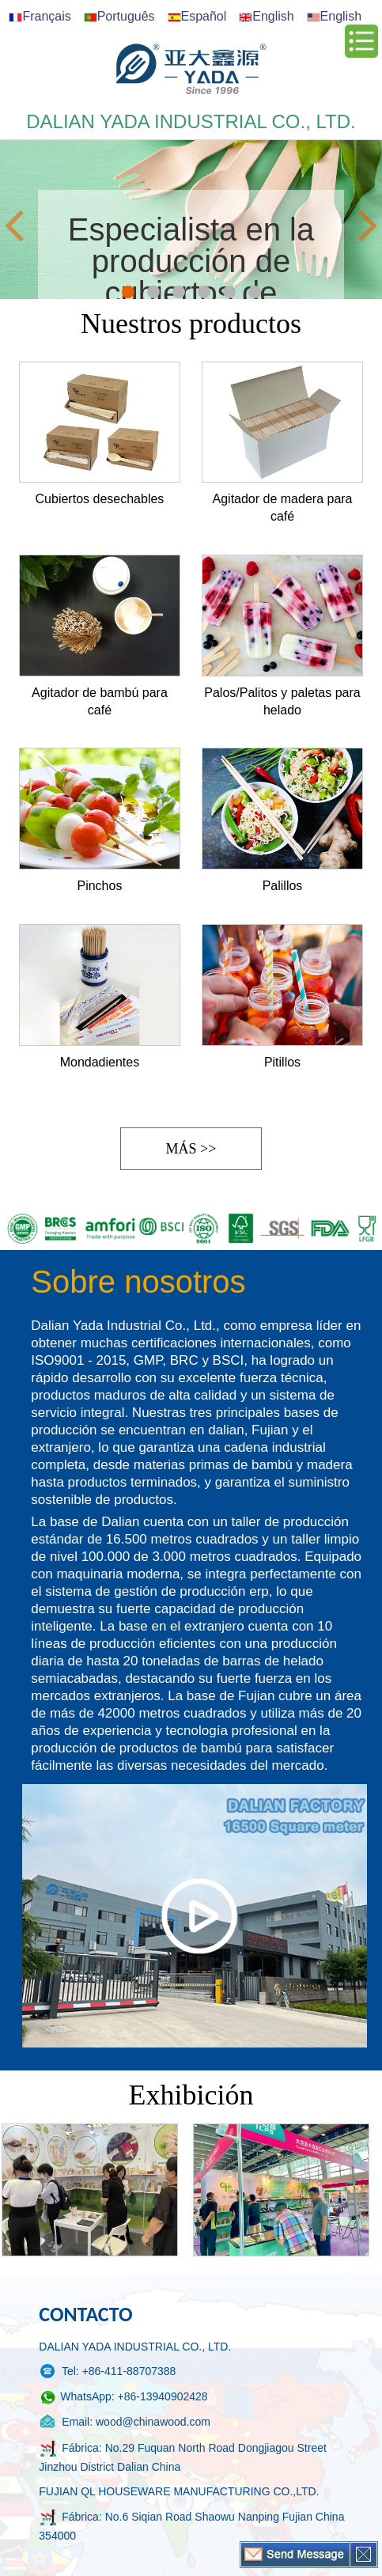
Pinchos (99, 885)
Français (39, 16)
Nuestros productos (191, 323)
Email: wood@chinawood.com (124, 2423)
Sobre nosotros (138, 1281)
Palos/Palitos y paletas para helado (282, 701)
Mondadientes (100, 1062)
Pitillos (282, 1062)
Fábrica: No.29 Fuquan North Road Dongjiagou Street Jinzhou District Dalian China (183, 2456)
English (266, 16)
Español (197, 16)
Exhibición (191, 2095)
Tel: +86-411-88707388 (107, 2372)
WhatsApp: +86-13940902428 (123, 2397)
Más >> (191, 1149)
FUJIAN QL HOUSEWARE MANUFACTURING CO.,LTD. (179, 2491)
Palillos (283, 885)
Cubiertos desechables (100, 499)
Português (119, 16)
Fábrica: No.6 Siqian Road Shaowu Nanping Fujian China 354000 (191, 2525)
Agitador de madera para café (283, 507)
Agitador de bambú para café (100, 701)
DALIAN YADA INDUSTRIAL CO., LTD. (135, 2346)
